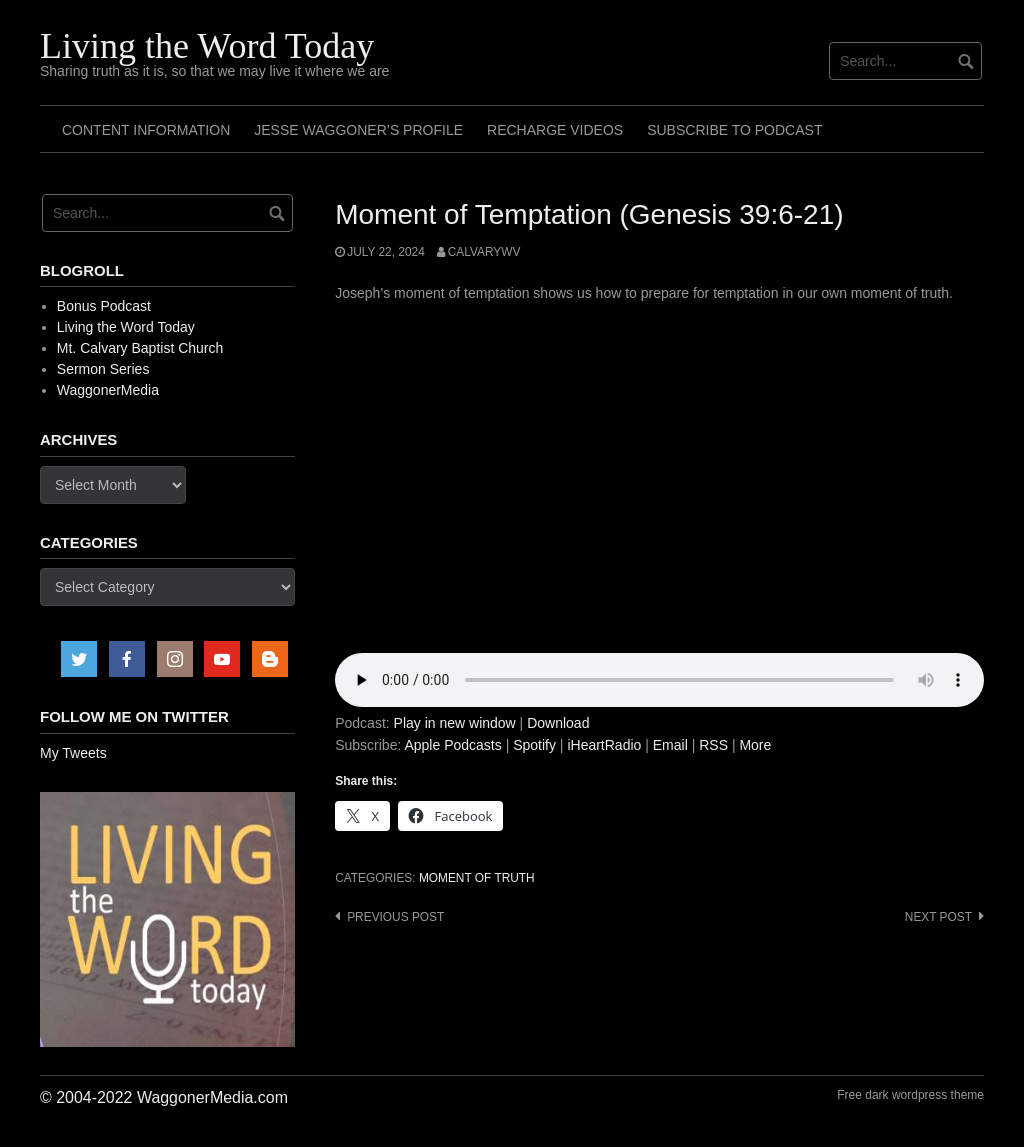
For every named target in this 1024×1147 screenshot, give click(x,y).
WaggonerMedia (108, 390)
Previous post (395, 917)
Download (558, 723)
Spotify (534, 745)
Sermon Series (103, 369)
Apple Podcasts (452, 745)
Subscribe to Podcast (734, 130)
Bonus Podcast (104, 306)
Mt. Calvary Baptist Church (140, 348)
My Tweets (73, 753)
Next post (938, 917)
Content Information (146, 130)
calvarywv (484, 252)
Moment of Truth (477, 878)
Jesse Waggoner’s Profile (358, 130)
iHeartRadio (604, 745)
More (755, 745)
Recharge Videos (555, 130)
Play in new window (455, 723)
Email (670, 745)
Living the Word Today (207, 46)
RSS (713, 745)
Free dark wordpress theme (910, 1095)
